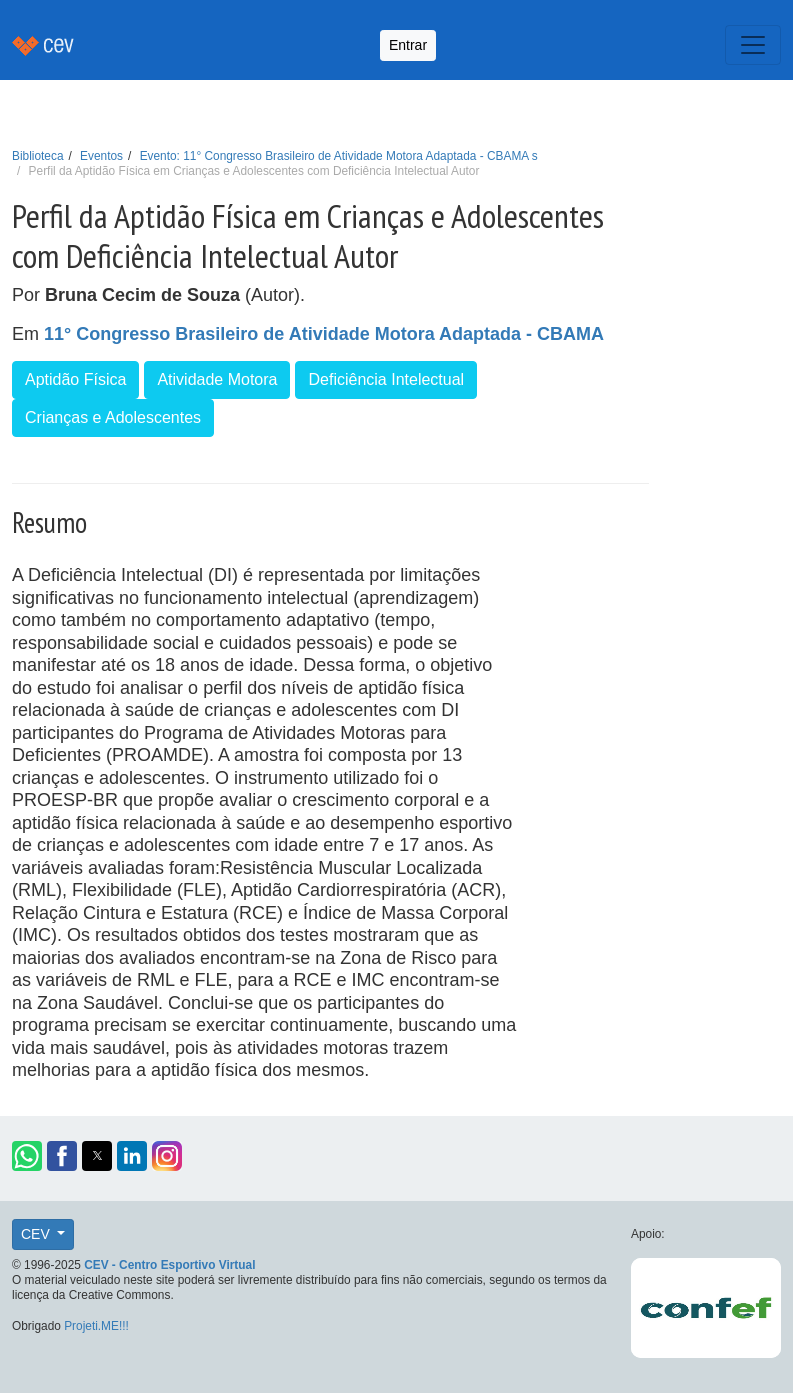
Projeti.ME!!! (96, 1326)
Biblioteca (38, 156)
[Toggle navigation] (753, 45)
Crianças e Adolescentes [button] (113, 417)
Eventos (101, 156)
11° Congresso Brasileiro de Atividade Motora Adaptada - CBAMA (324, 334)
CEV (37, 1234)
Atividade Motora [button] (217, 379)
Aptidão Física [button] (75, 379)
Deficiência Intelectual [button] (386, 379)
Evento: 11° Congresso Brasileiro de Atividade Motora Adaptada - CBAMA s (339, 156)
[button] (27, 1156)
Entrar (408, 45)
